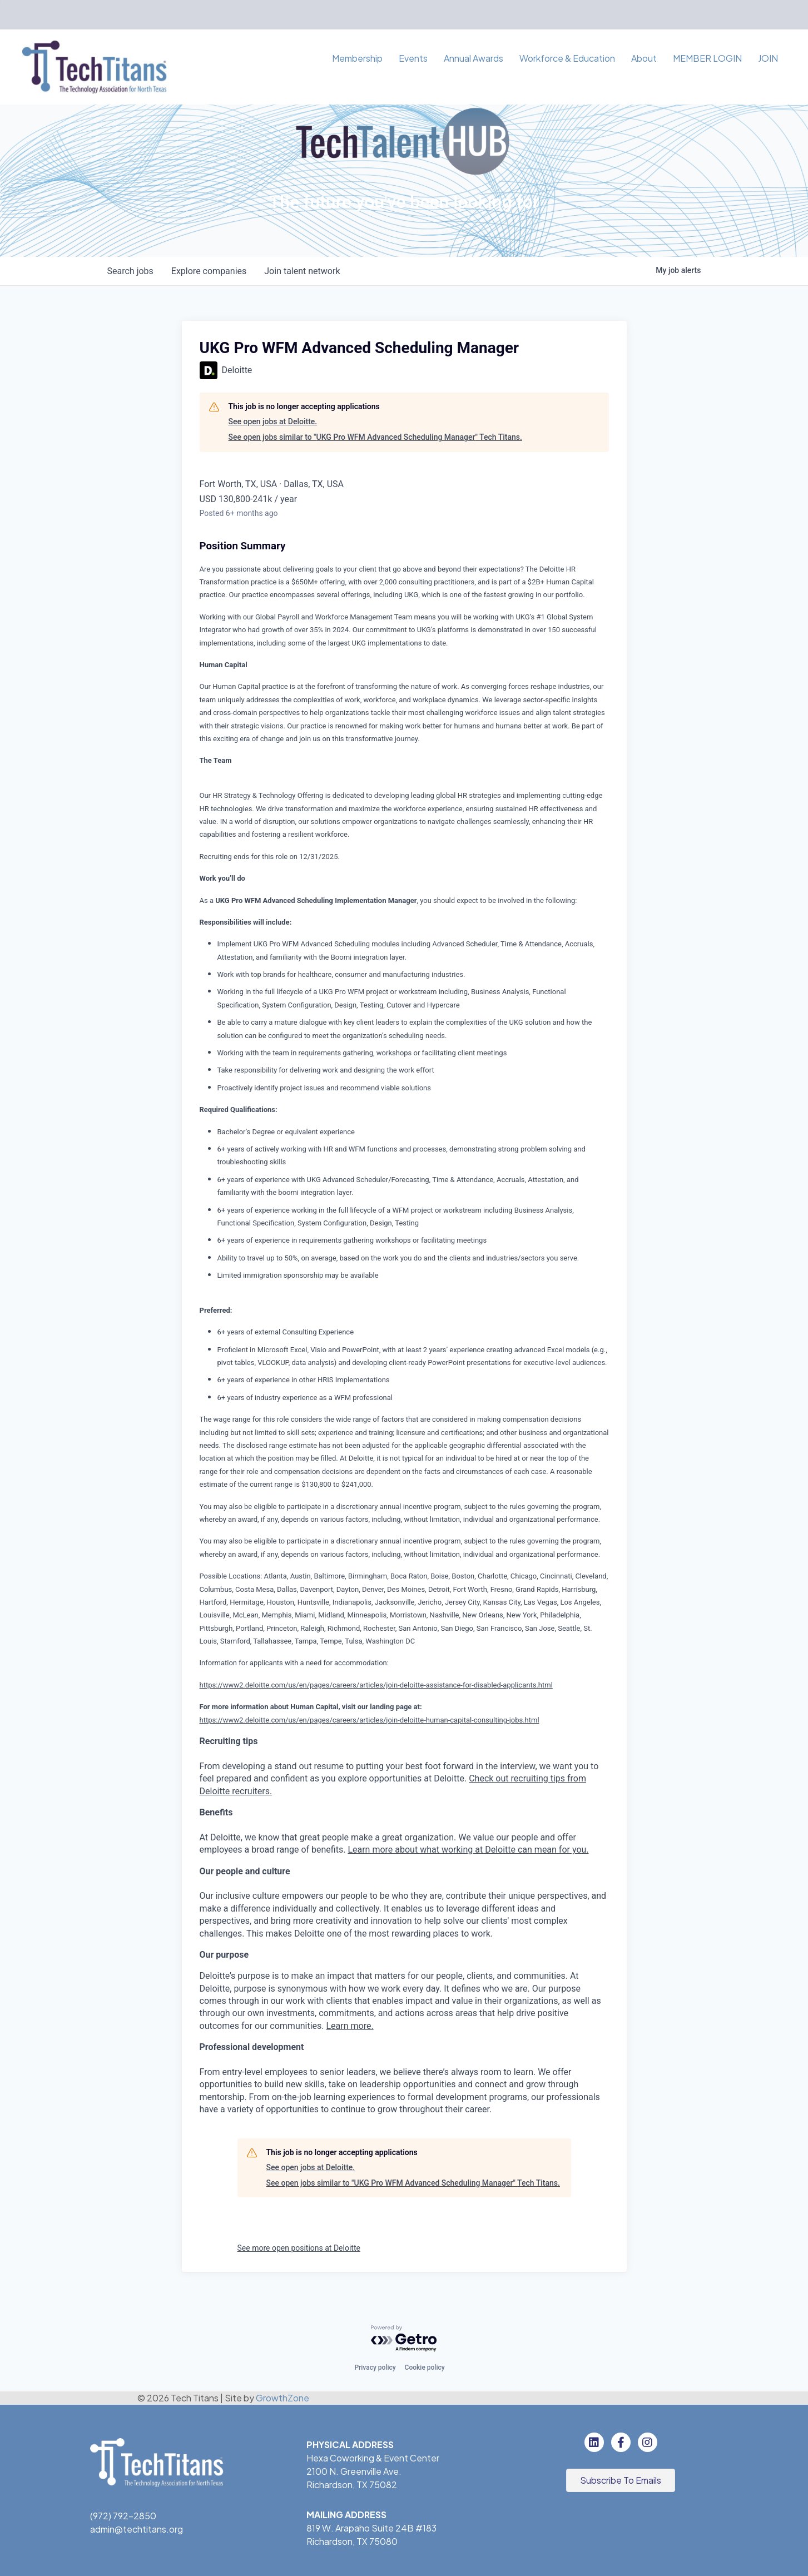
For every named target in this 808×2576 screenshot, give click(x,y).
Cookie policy (425, 2367)
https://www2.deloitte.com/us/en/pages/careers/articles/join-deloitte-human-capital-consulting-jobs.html (369, 1720)
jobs (130, 271)
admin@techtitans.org (136, 2529)
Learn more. (350, 2026)
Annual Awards (473, 58)
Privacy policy (374, 2367)
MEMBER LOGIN (707, 58)
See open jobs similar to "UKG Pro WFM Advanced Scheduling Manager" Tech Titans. (375, 437)
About (644, 58)
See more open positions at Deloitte (298, 2248)
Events (413, 58)
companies (208, 271)
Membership (357, 58)
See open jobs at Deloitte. (273, 421)
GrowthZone (282, 2398)
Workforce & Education (567, 58)
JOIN (768, 58)
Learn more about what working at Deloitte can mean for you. (468, 1849)
